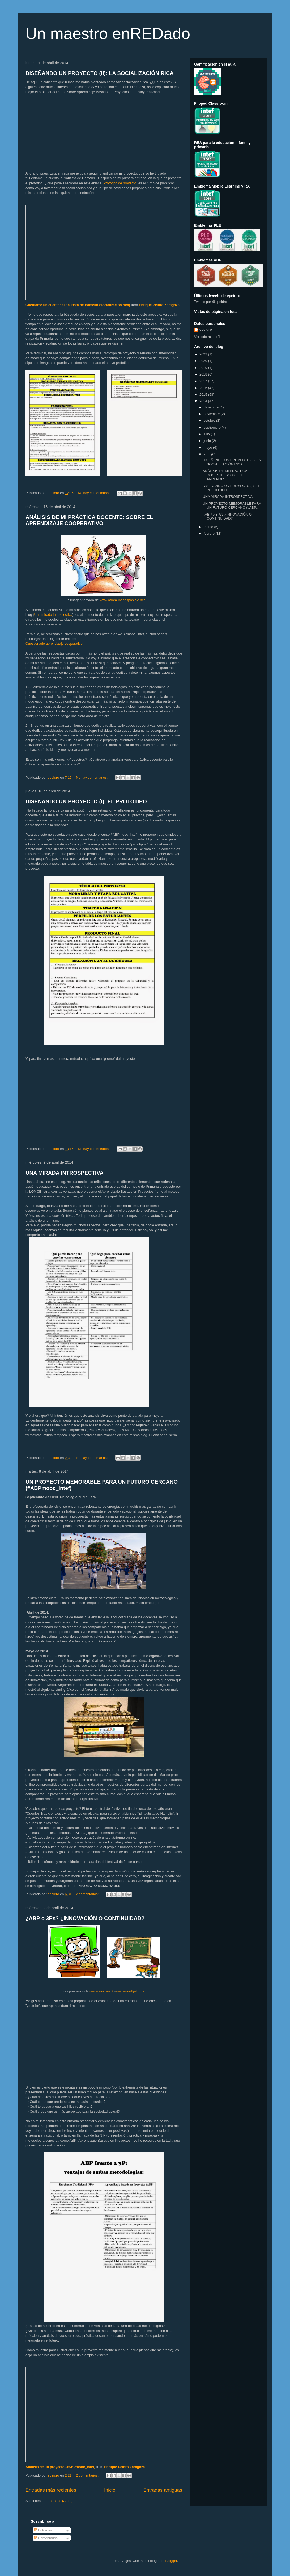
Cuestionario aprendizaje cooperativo (54, 644)
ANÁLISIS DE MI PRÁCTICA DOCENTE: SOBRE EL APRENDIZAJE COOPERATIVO (89, 520)
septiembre (213, 427)
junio (208, 441)
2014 (203, 401)
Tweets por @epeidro (210, 302)
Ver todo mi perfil (207, 337)
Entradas (43, 2530)
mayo (208, 448)
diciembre (212, 407)
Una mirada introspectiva (53, 615)
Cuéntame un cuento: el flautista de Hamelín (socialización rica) (77, 305)
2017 (203, 381)
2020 (203, 361)
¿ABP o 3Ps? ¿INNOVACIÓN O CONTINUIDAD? (84, 1918)
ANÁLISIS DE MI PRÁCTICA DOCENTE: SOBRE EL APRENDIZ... (225, 475)
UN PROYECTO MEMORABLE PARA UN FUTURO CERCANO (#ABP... (232, 506)
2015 (203, 394)
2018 (203, 374)
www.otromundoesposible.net (122, 600)
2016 (203, 388)
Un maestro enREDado (107, 33)
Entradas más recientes (50, 2490)
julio (207, 434)
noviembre (212, 414)
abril (207, 454)
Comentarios (46, 2538)
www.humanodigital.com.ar (130, 1991)
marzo (209, 527)
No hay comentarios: (94, 493)
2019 (203, 368)
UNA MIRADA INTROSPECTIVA (64, 1173)
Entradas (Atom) (59, 2501)
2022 (203, 354)
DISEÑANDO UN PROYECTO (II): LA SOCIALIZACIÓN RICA (99, 73)
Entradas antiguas (162, 2490)
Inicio (109, 2490)
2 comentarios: (88, 1894)
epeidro (205, 330)
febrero (210, 533)
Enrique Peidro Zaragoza (159, 305)
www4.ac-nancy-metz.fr (101, 1991)
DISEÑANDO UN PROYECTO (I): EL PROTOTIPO (86, 801)
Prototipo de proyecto (119, 183)
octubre (210, 420)
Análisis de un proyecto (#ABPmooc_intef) (60, 2467)
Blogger (171, 2561)
